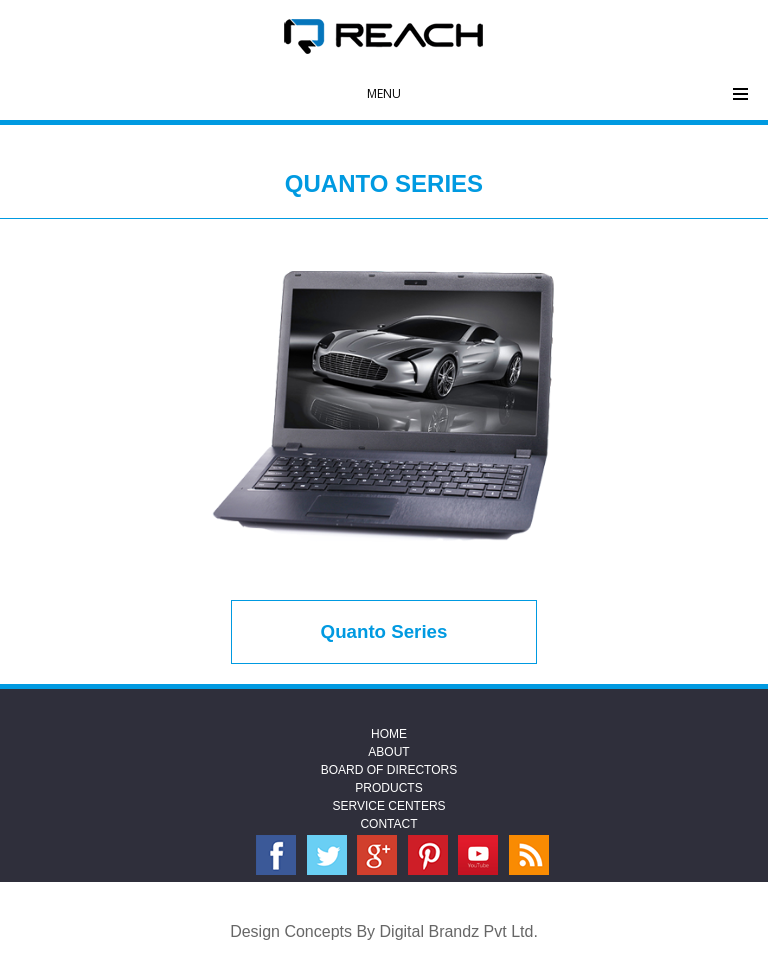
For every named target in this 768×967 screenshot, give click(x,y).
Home (389, 734)
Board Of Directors (389, 770)
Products (388, 788)
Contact (388, 824)
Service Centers (388, 806)
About (388, 752)
